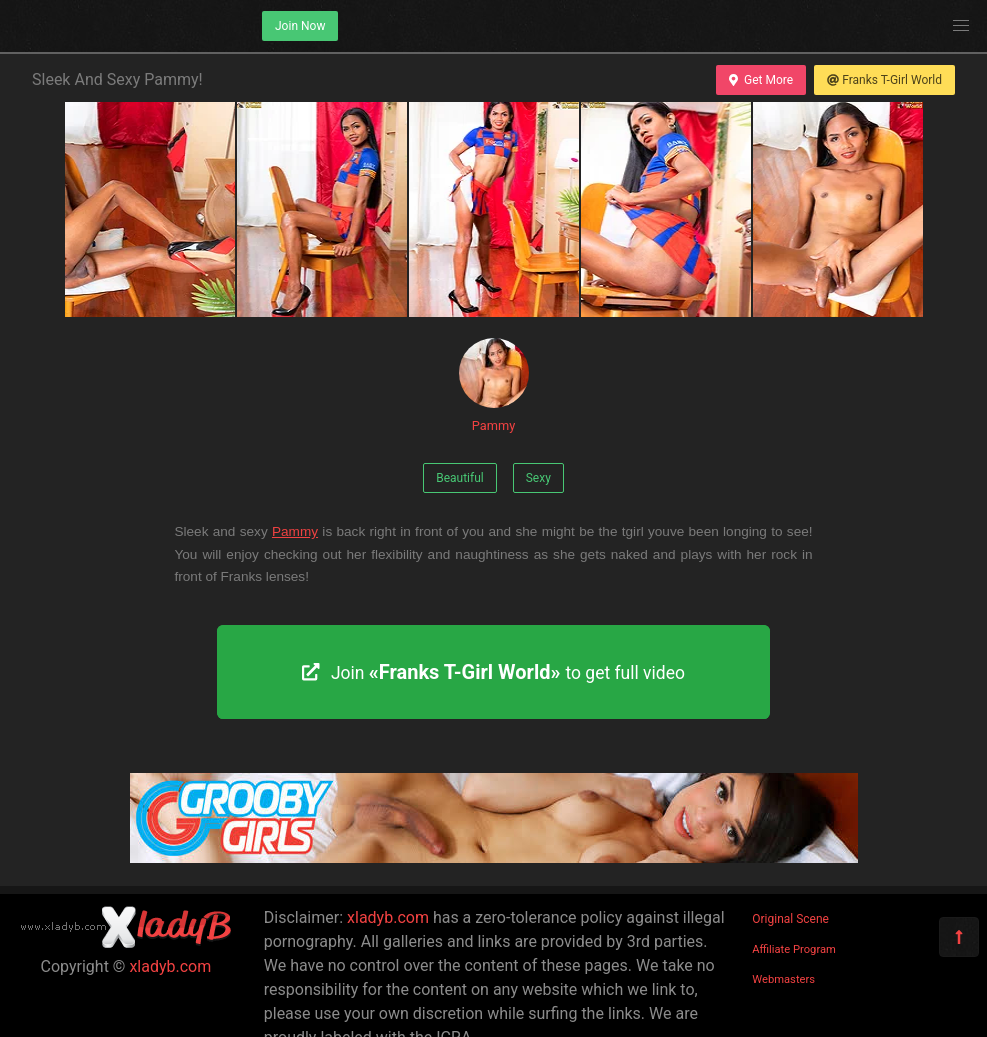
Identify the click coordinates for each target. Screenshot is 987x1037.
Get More (761, 80)
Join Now (300, 26)
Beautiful (460, 478)
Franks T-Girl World (884, 80)
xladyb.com (170, 966)
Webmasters (783, 979)
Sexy (538, 478)
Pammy (494, 385)
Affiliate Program (794, 949)
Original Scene (790, 919)
